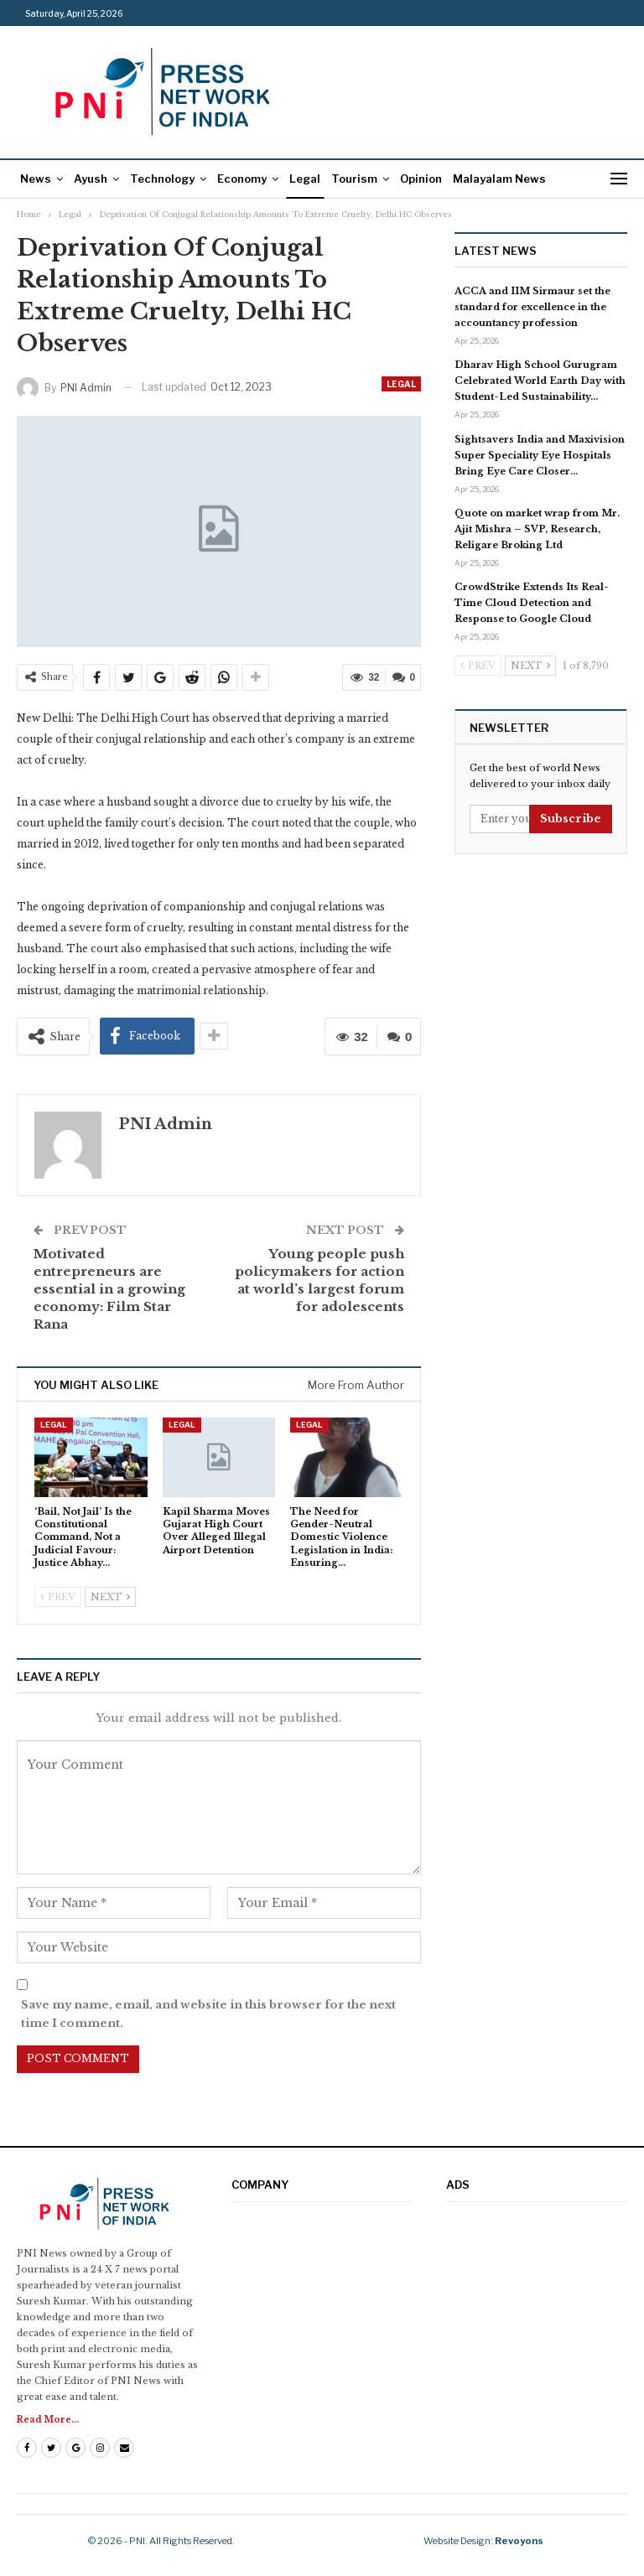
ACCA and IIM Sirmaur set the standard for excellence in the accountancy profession (532, 307)
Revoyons (519, 2541)
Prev (57, 1597)
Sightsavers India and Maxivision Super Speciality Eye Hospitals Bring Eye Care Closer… (539, 455)
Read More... (48, 2419)
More (467, 178)
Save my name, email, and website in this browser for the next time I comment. (208, 2014)
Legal (304, 178)
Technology (162, 178)
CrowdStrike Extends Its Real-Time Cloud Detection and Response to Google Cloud (531, 603)
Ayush (90, 178)
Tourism (354, 178)
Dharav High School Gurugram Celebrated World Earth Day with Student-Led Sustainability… (540, 380)
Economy (242, 178)
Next (110, 1597)
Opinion (421, 178)
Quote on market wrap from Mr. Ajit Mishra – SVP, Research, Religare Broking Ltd (537, 529)
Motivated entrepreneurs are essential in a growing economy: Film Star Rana (109, 1289)
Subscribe (570, 818)
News (35, 178)
